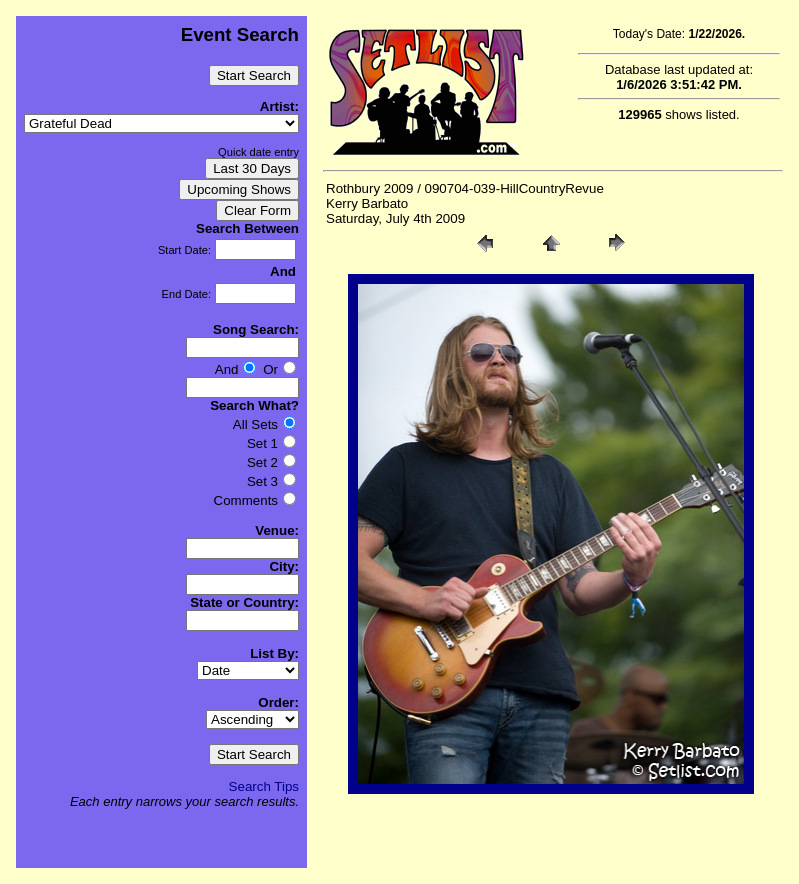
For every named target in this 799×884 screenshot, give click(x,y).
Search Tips (264, 786)
